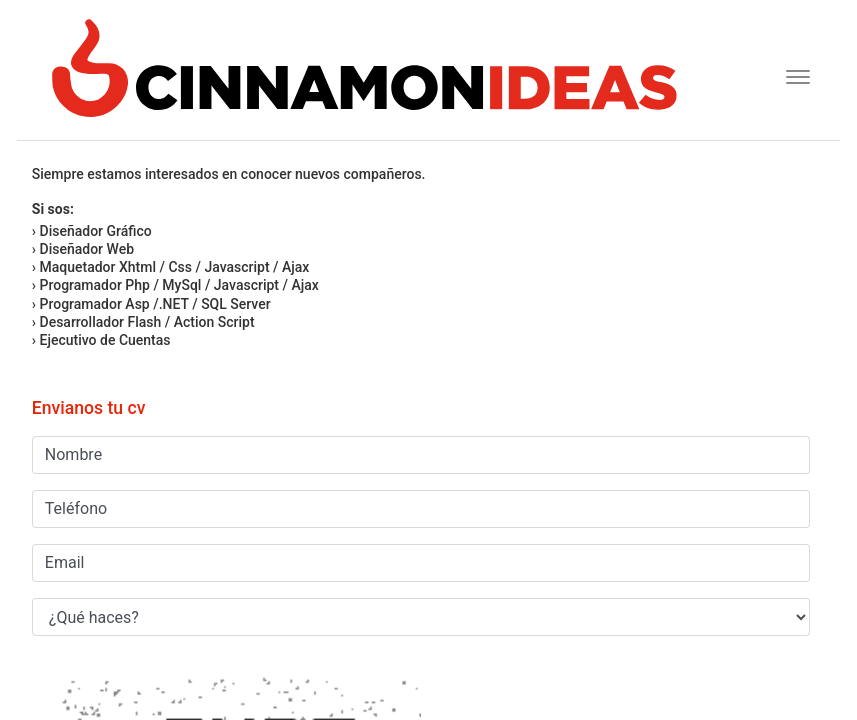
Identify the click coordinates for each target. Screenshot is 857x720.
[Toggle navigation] (791, 74)
